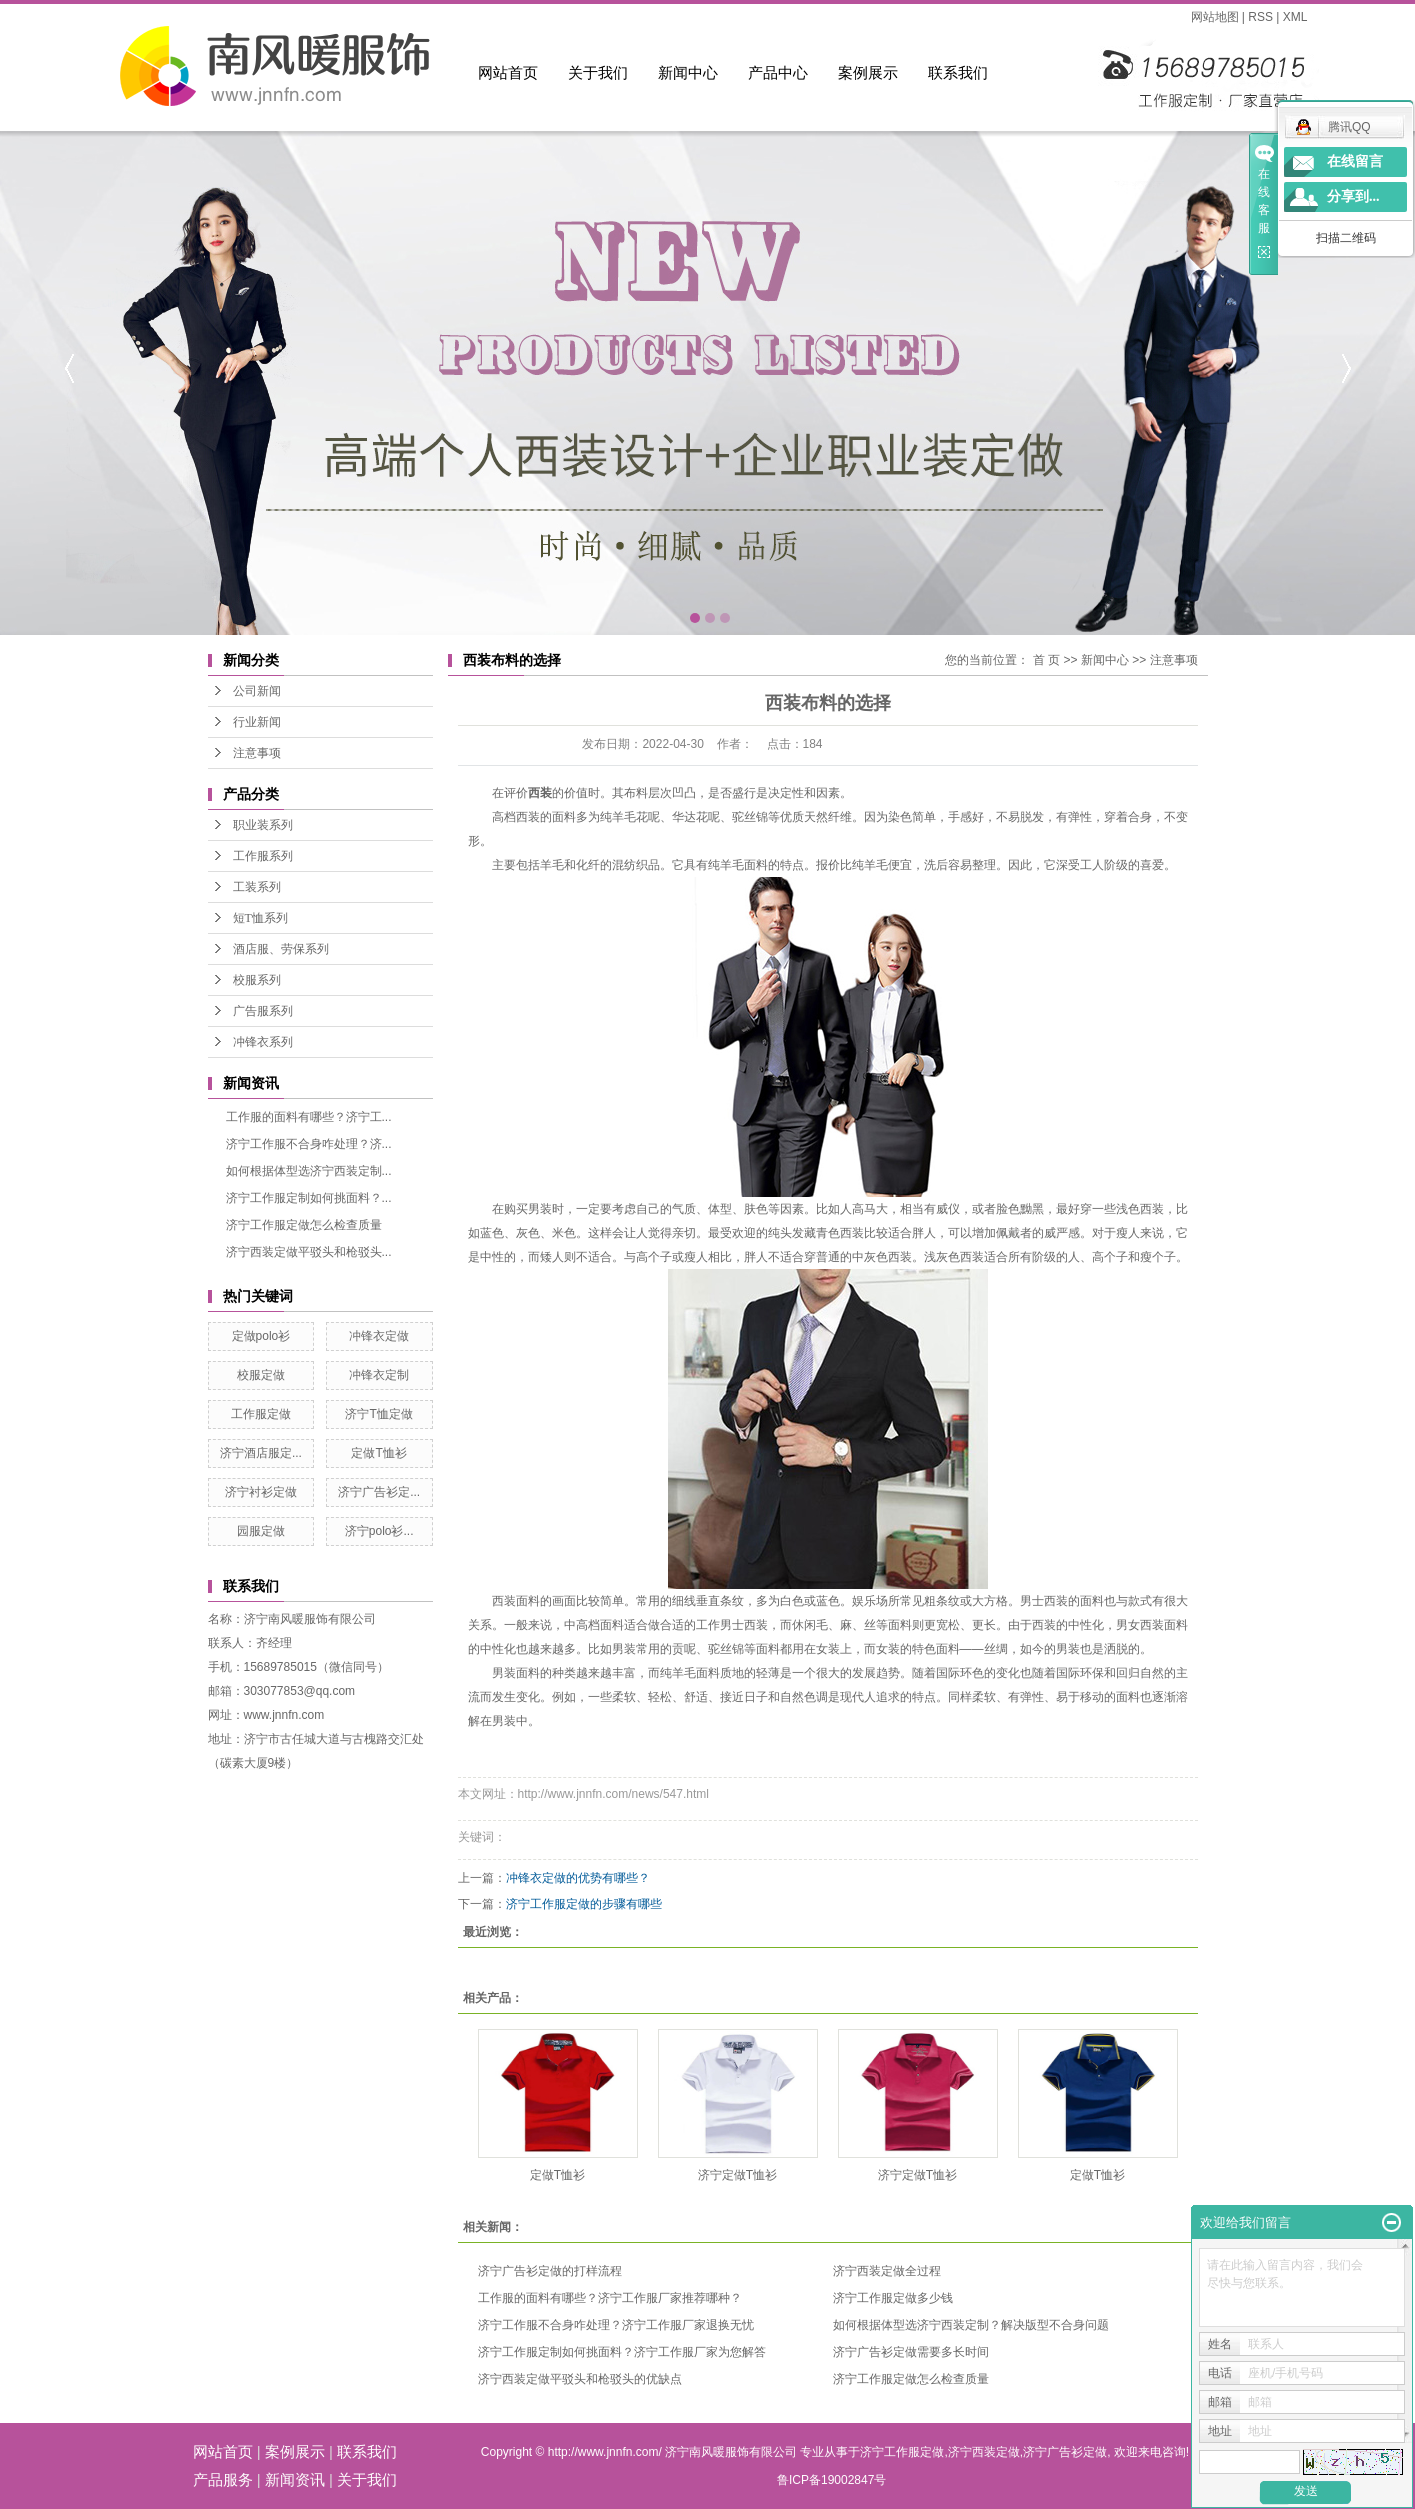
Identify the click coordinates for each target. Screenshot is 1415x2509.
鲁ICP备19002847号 (831, 2480)
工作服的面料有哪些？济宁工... (309, 1117)
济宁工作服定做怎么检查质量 (304, 1225)
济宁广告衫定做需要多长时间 (911, 2352)
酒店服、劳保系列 (281, 949)
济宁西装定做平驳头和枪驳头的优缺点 (580, 2379)
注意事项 (257, 753)
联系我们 (958, 72)
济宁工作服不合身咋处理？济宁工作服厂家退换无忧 (616, 2325)
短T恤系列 (260, 918)
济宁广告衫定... (379, 1492)
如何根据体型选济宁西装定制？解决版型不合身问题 (971, 2325)
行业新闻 (257, 722)
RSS (1260, 17)
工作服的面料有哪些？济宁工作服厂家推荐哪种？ (610, 2298)
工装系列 (257, 887)
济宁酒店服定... (261, 1453)
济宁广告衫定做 (1065, 2452)
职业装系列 (263, 825)
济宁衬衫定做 (261, 1492)
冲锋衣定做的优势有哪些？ (578, 1878)
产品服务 (223, 2479)
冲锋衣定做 (379, 1336)
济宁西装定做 (984, 2452)
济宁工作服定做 (902, 2452)
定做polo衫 (261, 1336)
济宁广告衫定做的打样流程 (550, 2271)
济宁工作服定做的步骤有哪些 (584, 1904)
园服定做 (261, 1531)
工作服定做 (261, 1414)
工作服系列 (263, 856)
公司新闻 (257, 691)
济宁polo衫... (379, 1531)
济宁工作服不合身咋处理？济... (309, 1144)
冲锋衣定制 (379, 1375)
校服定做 (261, 1375)
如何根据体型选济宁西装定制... (309, 1171)
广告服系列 (263, 1011)
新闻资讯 (295, 2479)
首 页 (1046, 660)
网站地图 (1215, 17)
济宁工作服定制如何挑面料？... (309, 1198)
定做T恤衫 (378, 1453)
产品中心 (778, 72)
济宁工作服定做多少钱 (893, 2298)
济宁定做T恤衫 (737, 2175)
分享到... (1353, 196)
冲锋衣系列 (263, 1042)
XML (1295, 17)
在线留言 (1355, 161)
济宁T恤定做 (378, 1414)
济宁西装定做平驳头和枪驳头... (309, 1252)
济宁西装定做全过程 (887, 2271)
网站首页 (508, 72)
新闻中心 (688, 72)
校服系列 (257, 980)
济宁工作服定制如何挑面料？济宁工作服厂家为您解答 (622, 2352)
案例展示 (868, 72)
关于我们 (598, 72)
